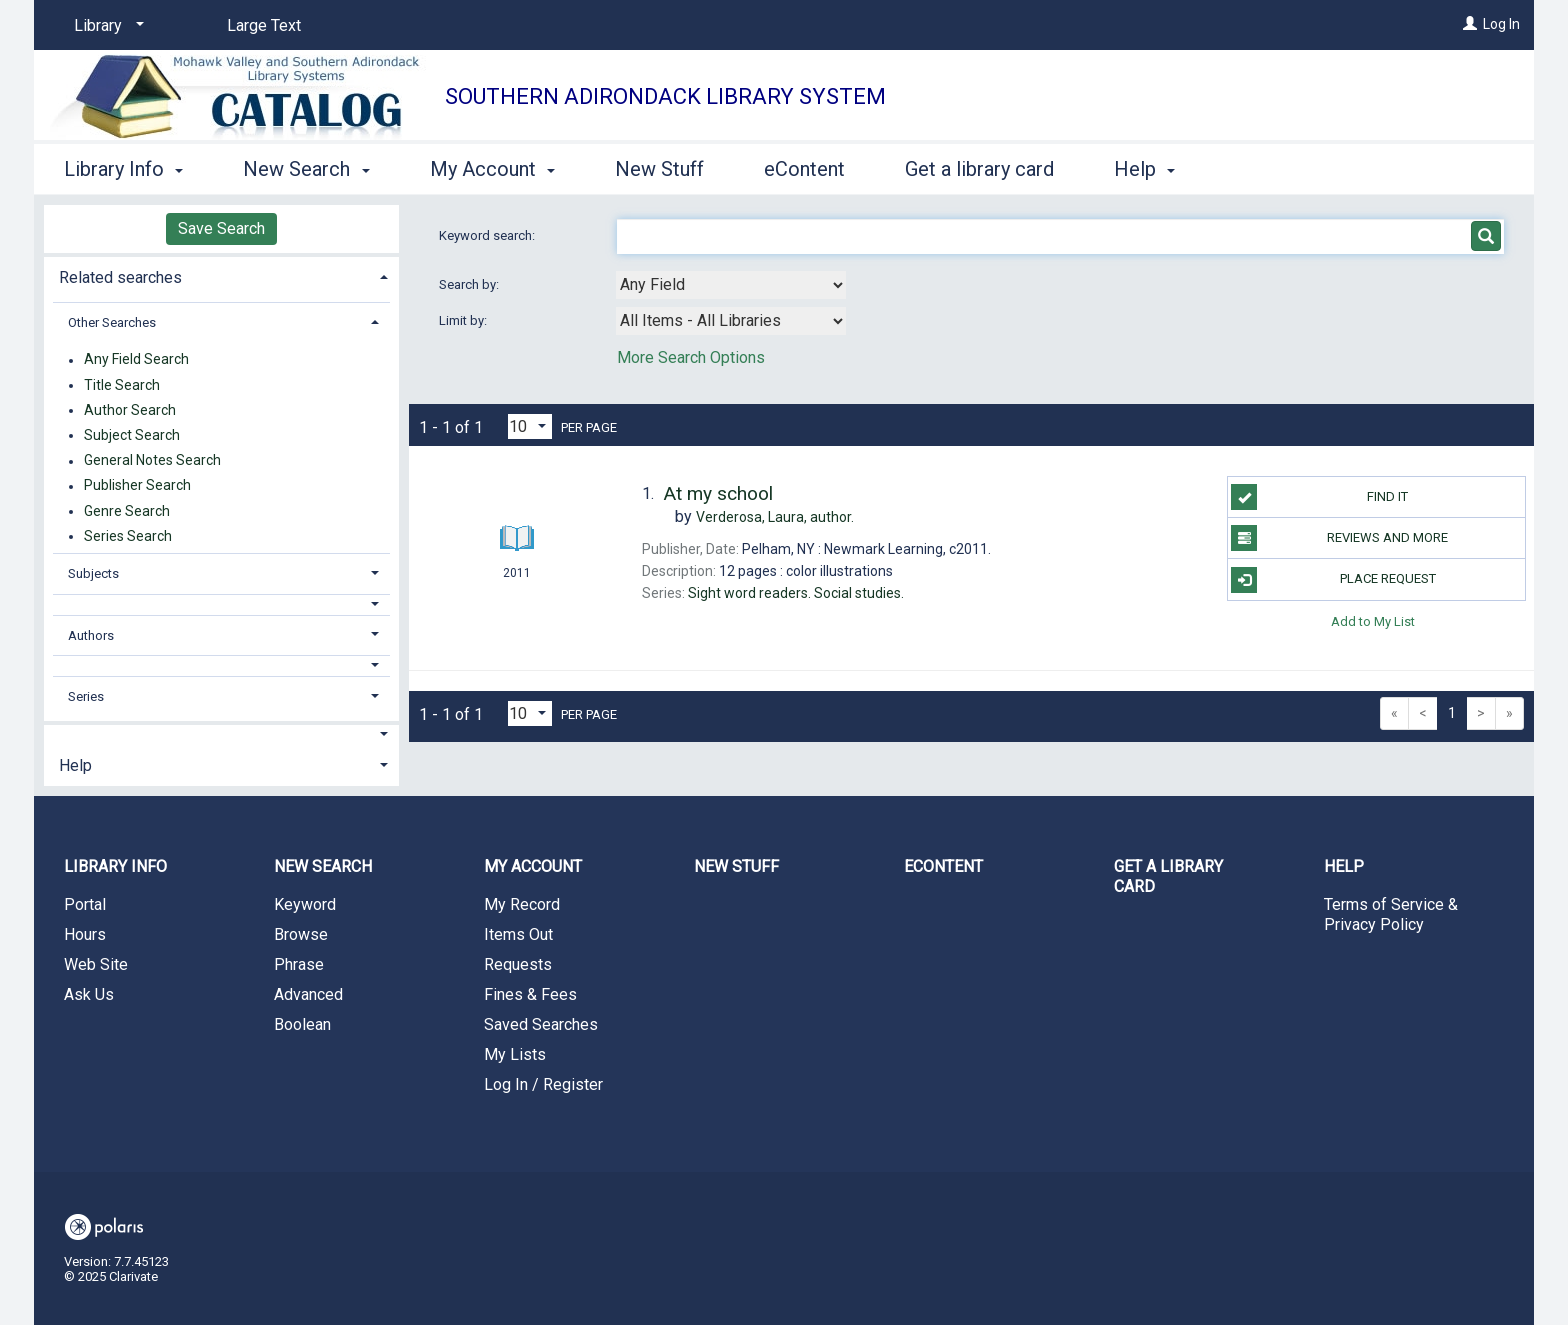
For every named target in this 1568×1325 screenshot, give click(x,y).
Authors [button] (91, 635)
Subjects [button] (93, 573)
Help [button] (1144, 169)
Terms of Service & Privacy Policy (1391, 914)
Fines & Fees (530, 994)
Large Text (264, 25)
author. (775, 517)
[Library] (105, 26)
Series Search (128, 536)
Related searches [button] (120, 277)
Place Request (1333, 580)
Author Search (130, 410)
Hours (85, 934)
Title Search (122, 385)
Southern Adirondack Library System (665, 96)
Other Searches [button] (112, 322)
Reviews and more (1339, 538)
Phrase (299, 964)
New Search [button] (306, 169)
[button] (222, 604)
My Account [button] (492, 169)
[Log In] (1470, 24)
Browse (301, 934)
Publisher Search (137, 486)
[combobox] (731, 285)
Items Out (518, 934)
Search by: (470, 284)
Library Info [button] (123, 169)
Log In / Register (543, 1084)
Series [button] (86, 696)
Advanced (308, 994)
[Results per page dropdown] (530, 426)
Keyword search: (488, 235)
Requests (518, 964)
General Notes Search (152, 461)
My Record (522, 904)
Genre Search (127, 511)
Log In (1501, 24)
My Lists (515, 1054)
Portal (85, 904)
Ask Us (89, 994)
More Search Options (691, 357)
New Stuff (659, 169)
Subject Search (132, 435)
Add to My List (1373, 621)
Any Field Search (136, 360)
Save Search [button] (221, 228)
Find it (1319, 497)
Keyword (305, 904)
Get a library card (979, 169)
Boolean (302, 1024)
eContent (804, 169)
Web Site (96, 964)
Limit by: (464, 320)
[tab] (221, 275)
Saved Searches (541, 1024)
